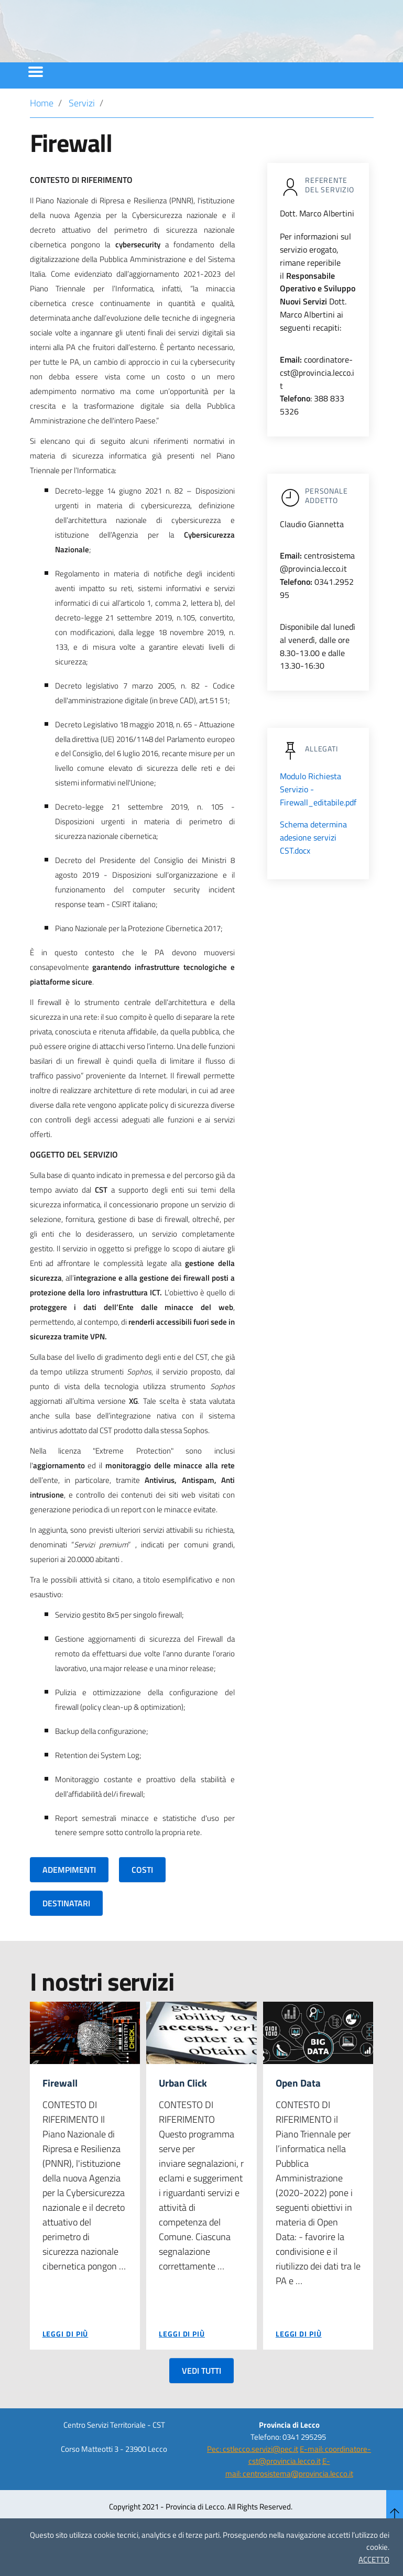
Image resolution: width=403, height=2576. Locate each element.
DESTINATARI (66, 1931)
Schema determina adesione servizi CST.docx (313, 865)
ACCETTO (373, 2559)
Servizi (82, 131)
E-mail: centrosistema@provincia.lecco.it (289, 2496)
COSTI (142, 1898)
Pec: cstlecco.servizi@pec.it (252, 2478)
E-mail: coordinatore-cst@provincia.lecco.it (310, 2484)
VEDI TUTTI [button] (201, 2399)
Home (41, 131)
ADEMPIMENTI (69, 1898)
